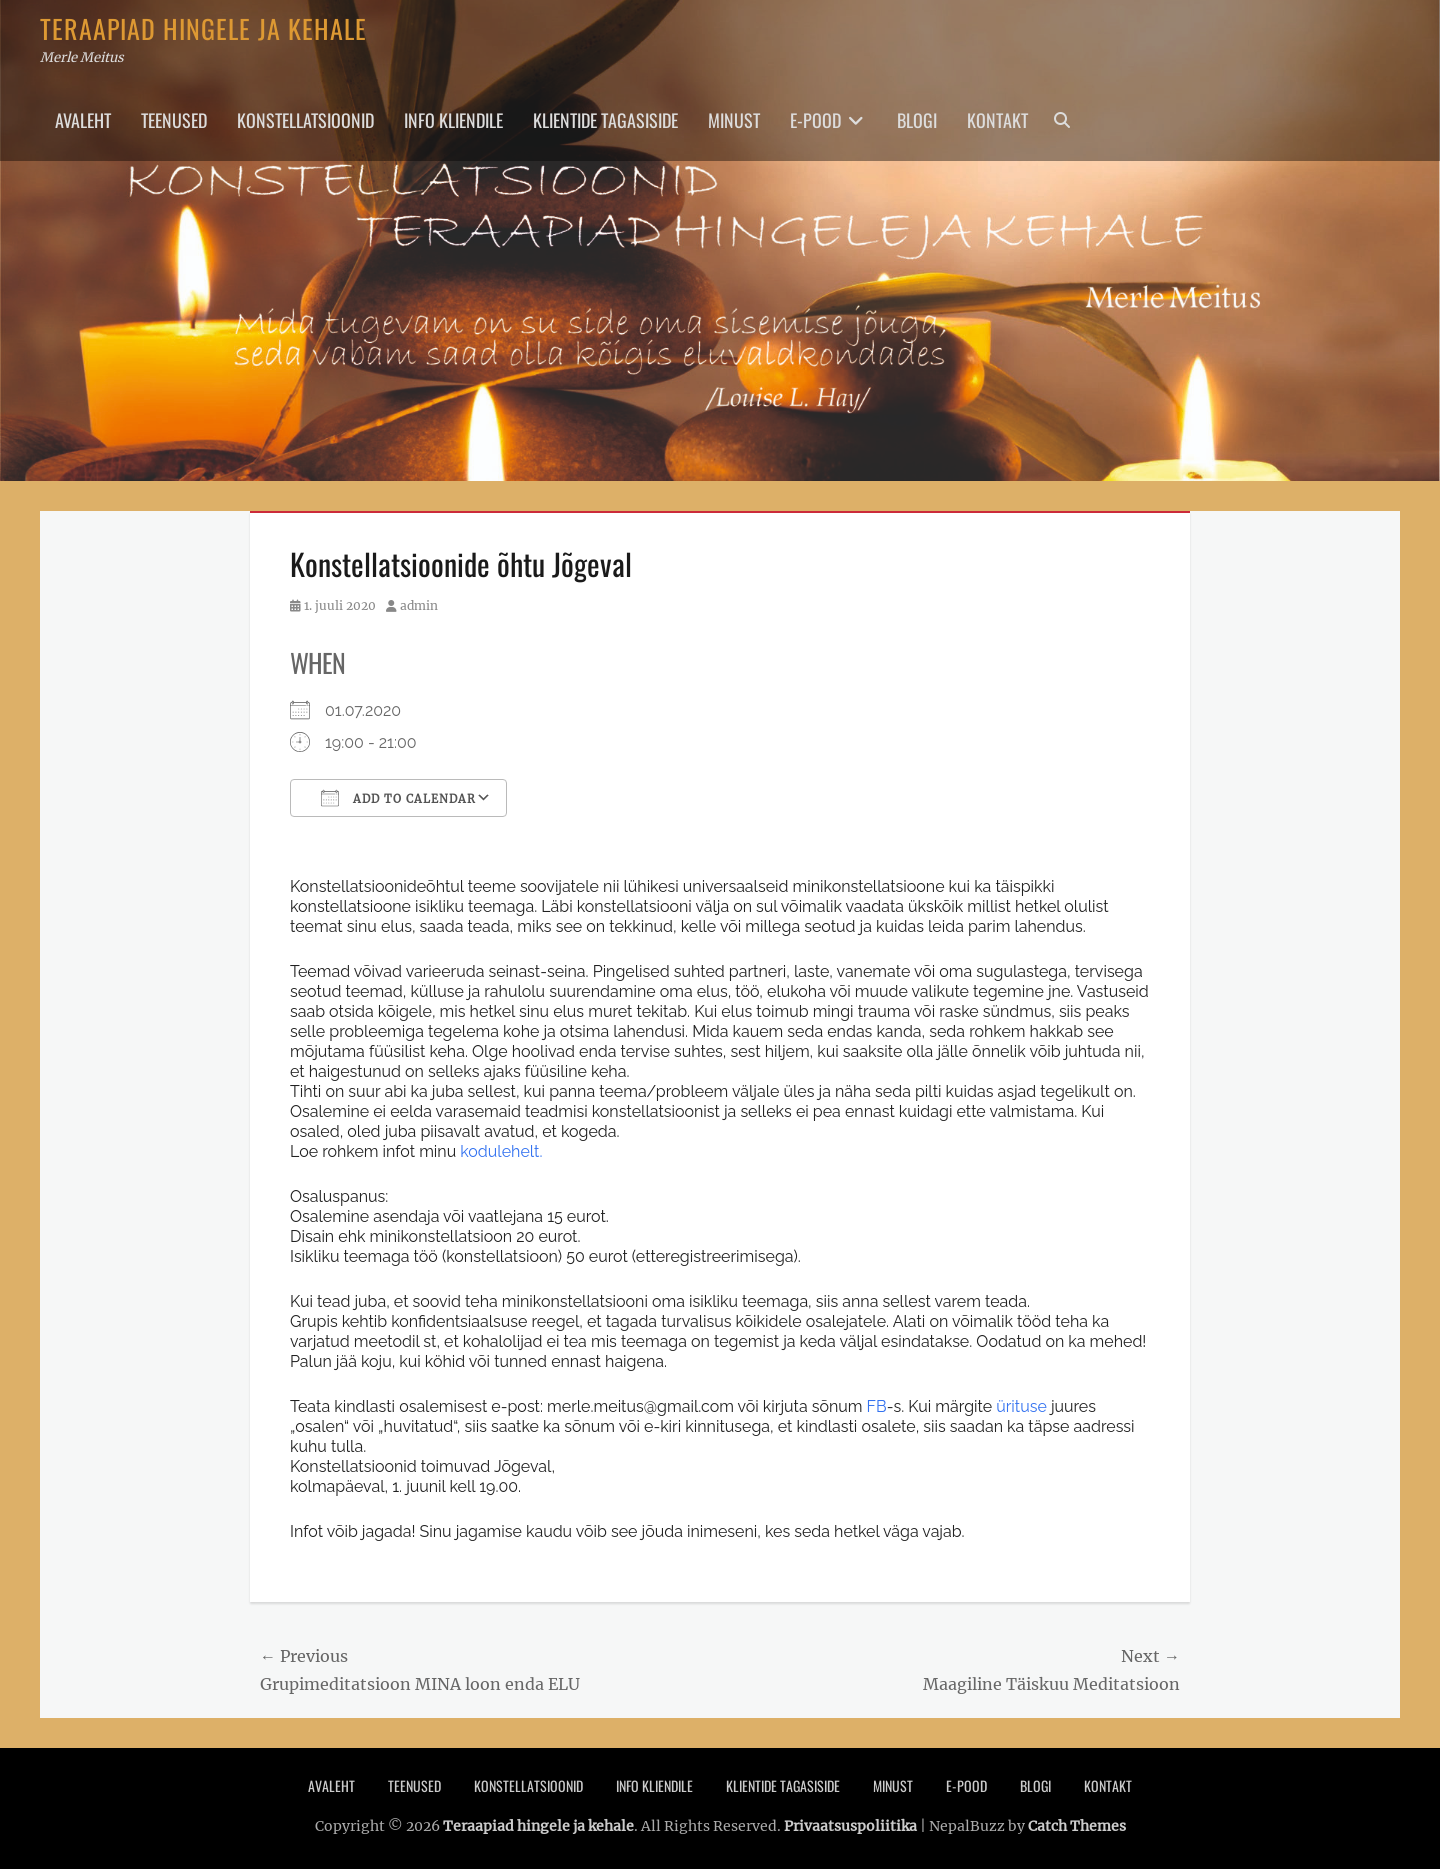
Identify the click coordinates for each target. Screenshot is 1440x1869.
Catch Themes (1077, 1826)
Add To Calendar (398, 798)
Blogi (917, 120)
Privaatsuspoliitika (850, 1826)
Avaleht (83, 120)
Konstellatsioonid (305, 120)
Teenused (174, 120)
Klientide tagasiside (605, 120)
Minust (734, 120)
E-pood (815, 120)
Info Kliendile (453, 120)
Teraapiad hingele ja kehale (203, 28)
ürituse (1021, 1406)
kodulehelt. (501, 1151)
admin (419, 605)
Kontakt (997, 120)
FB (877, 1406)
